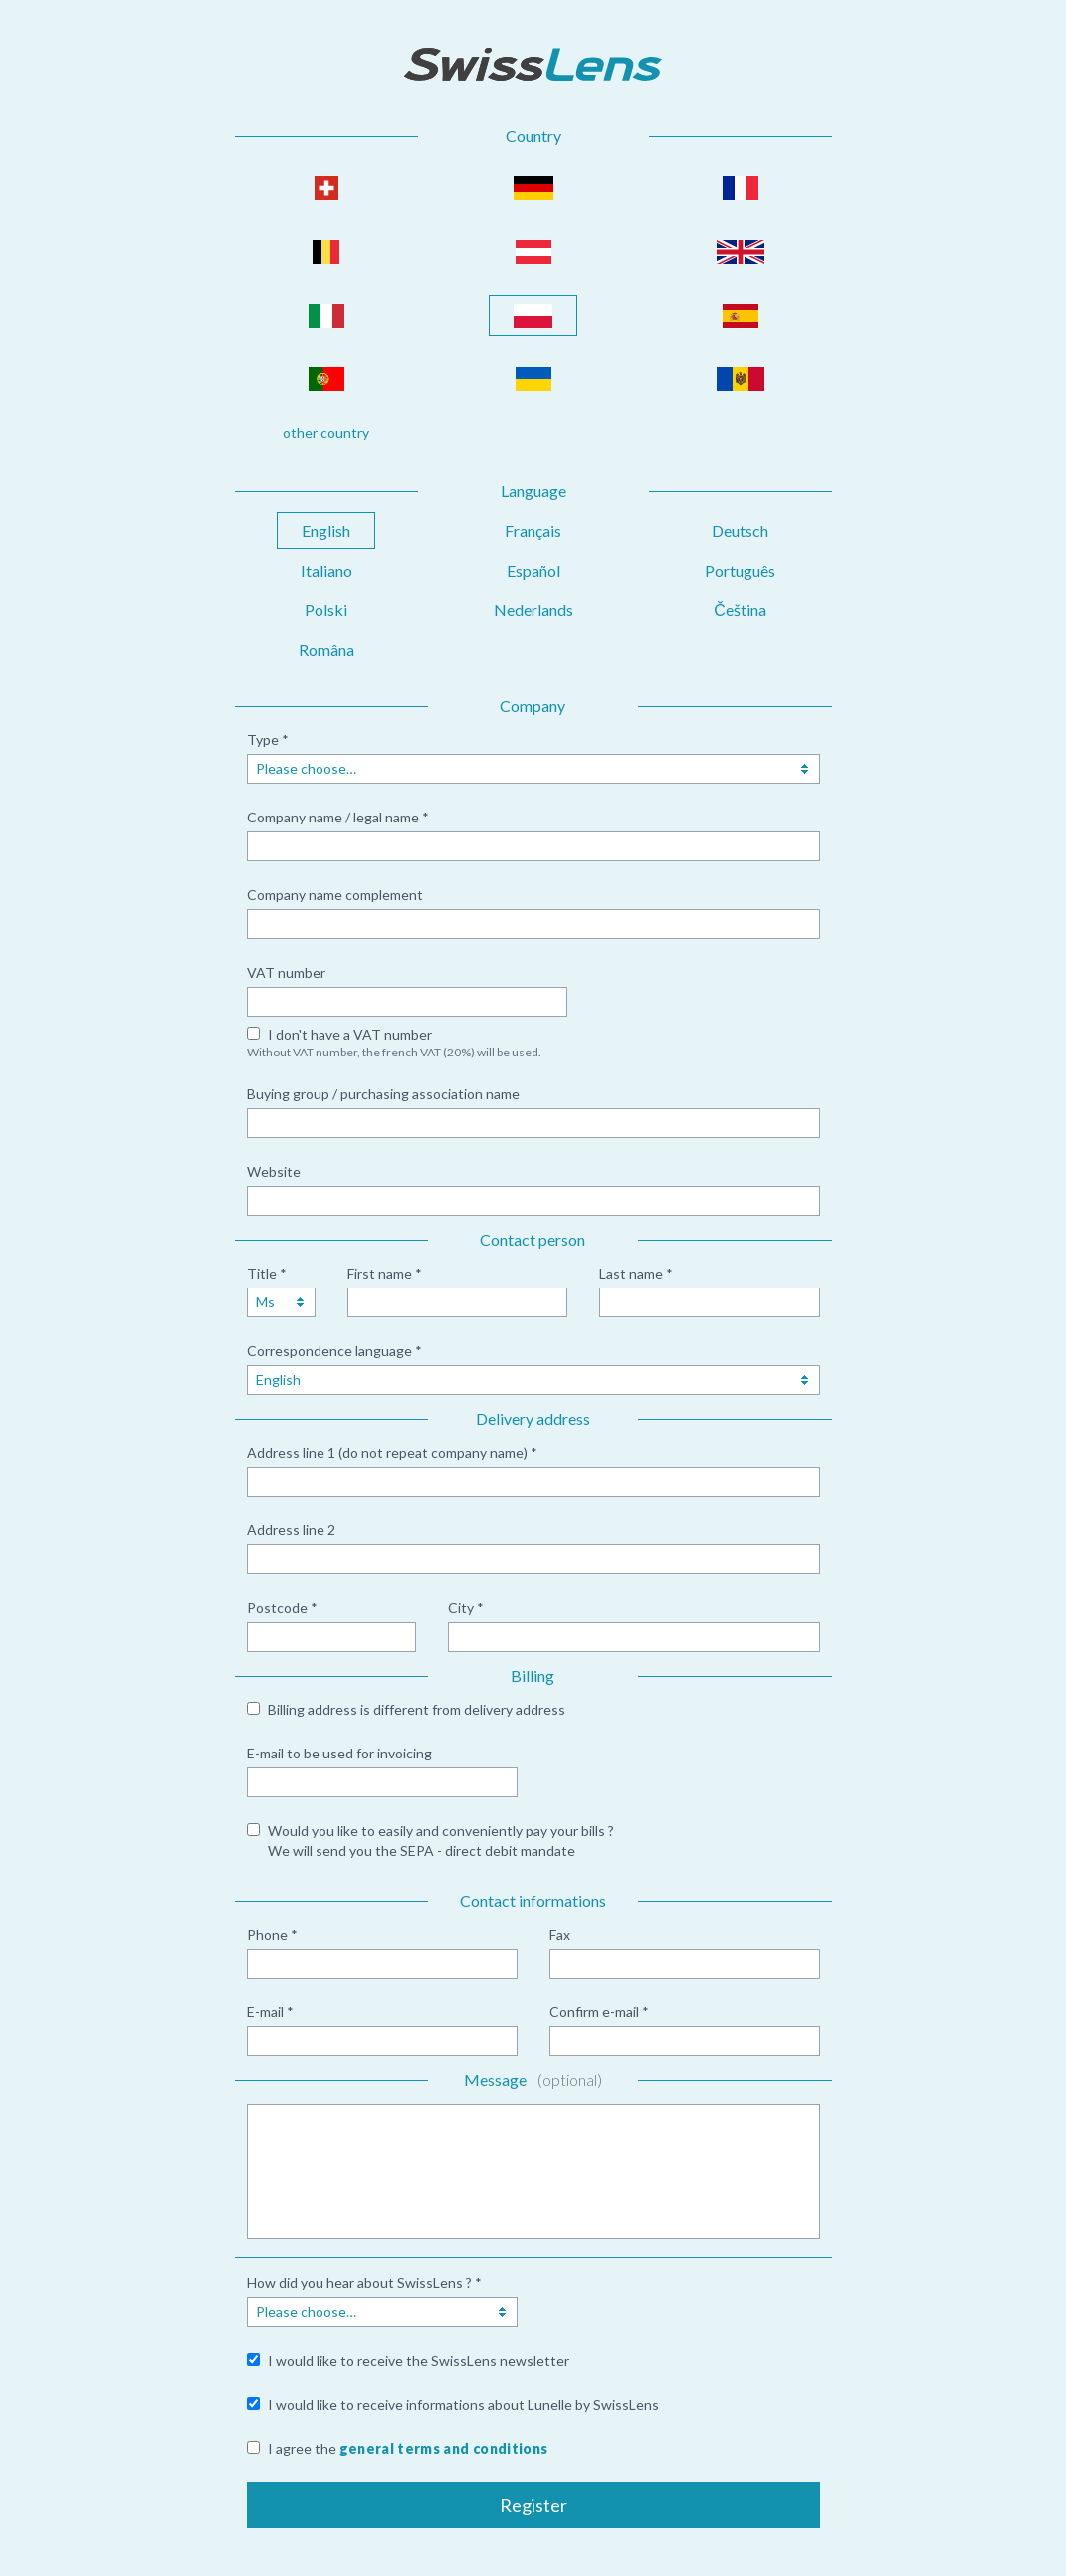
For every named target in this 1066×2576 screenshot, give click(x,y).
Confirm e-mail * (599, 2011)
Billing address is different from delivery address (416, 1709)
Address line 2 (291, 1530)
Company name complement (335, 894)
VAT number (286, 972)
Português (740, 570)
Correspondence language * (334, 1350)
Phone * (272, 1934)
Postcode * (282, 1607)
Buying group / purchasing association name (383, 1093)
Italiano (326, 570)
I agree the (408, 2448)
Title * (267, 1273)
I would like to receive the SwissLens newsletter (418, 2360)
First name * (384, 1273)
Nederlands (533, 609)
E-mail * (270, 2011)
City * (466, 1607)
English (326, 530)
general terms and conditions (443, 2448)
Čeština (740, 609)
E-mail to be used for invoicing (339, 1753)
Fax (559, 1934)
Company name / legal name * (338, 817)
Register (533, 2505)
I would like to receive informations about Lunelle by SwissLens (463, 2404)
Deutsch (740, 530)
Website (274, 1171)
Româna (326, 649)
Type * (268, 739)
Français (533, 530)
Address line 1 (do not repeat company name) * (392, 1452)
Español (533, 570)
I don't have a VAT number (350, 1034)
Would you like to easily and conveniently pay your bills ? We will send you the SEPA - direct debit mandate (441, 1840)
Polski (326, 609)
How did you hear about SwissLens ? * (364, 2282)
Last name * (636, 1273)
